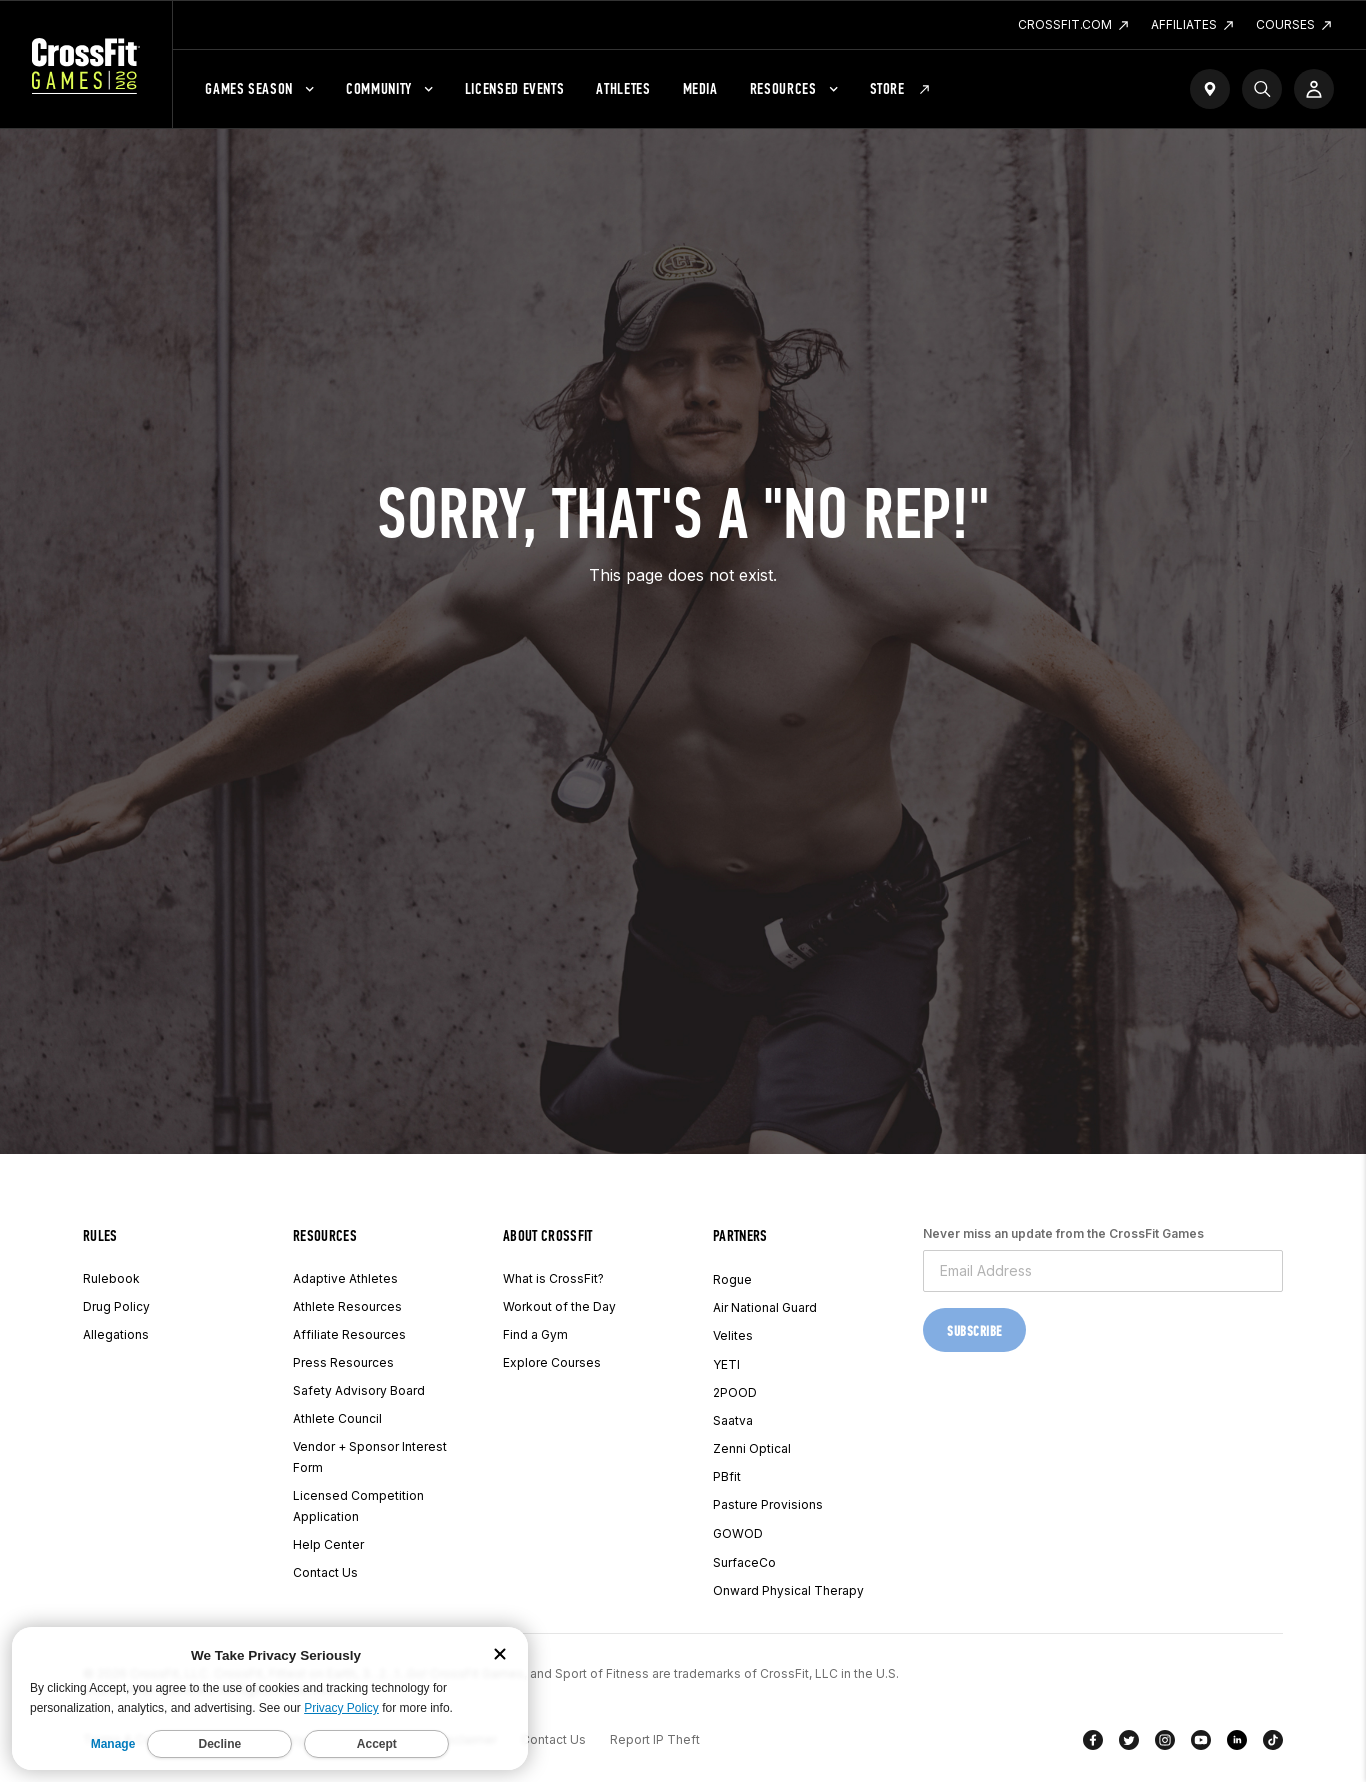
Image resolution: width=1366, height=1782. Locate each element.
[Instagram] (1165, 1744)
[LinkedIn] (1237, 1744)
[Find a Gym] (1210, 89)
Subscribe (974, 1331)
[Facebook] (1093, 1744)
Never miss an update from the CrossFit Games (1063, 1233)
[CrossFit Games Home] (86, 65)
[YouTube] (1201, 1744)
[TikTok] (1273, 1744)
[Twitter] (1129, 1744)
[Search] (1262, 89)
